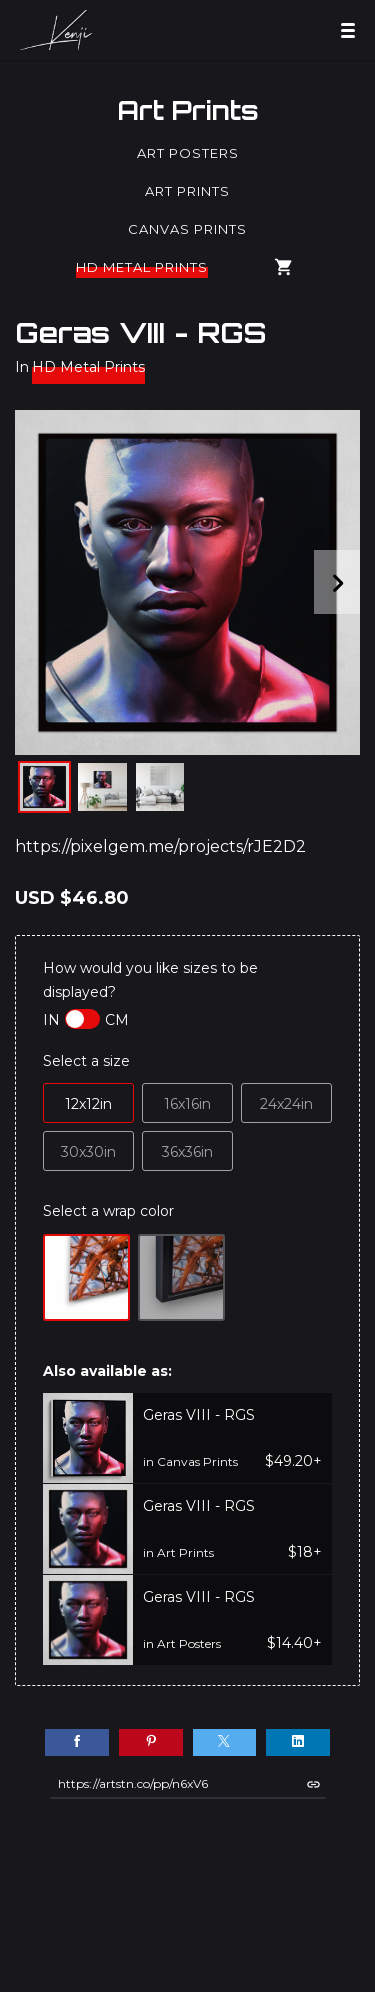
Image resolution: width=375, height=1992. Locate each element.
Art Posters (188, 153)
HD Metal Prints (142, 267)
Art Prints (188, 110)
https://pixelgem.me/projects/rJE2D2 (160, 846)
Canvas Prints (187, 229)
